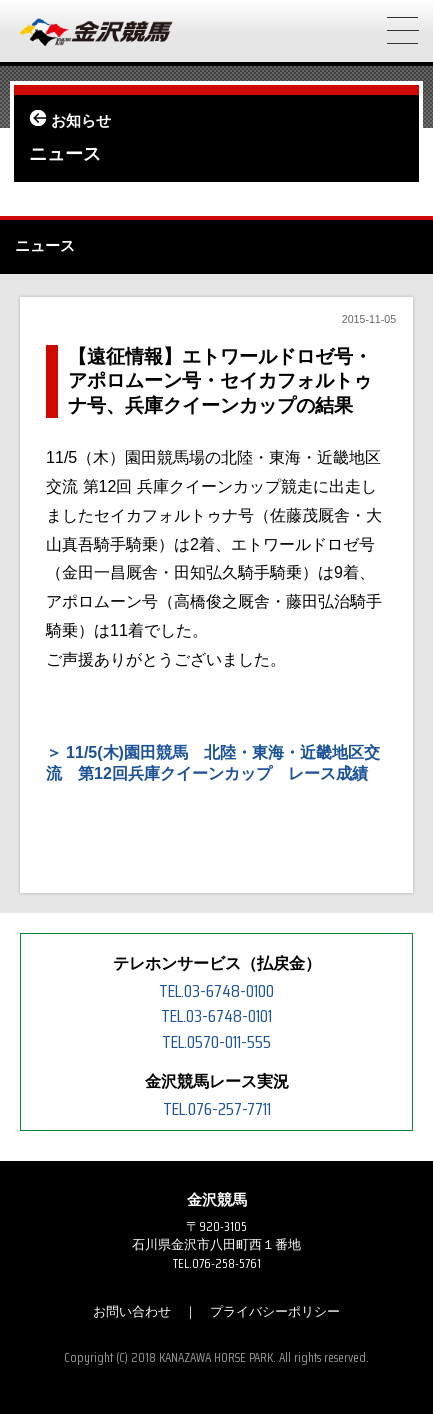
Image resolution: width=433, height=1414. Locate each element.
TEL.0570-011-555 (216, 1042)
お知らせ (81, 121)
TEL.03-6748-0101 (216, 1016)
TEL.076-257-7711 (217, 1109)
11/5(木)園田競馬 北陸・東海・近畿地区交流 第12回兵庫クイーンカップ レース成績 (213, 763)
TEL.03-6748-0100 (216, 991)
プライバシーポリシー (275, 1311)
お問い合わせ (132, 1311)
